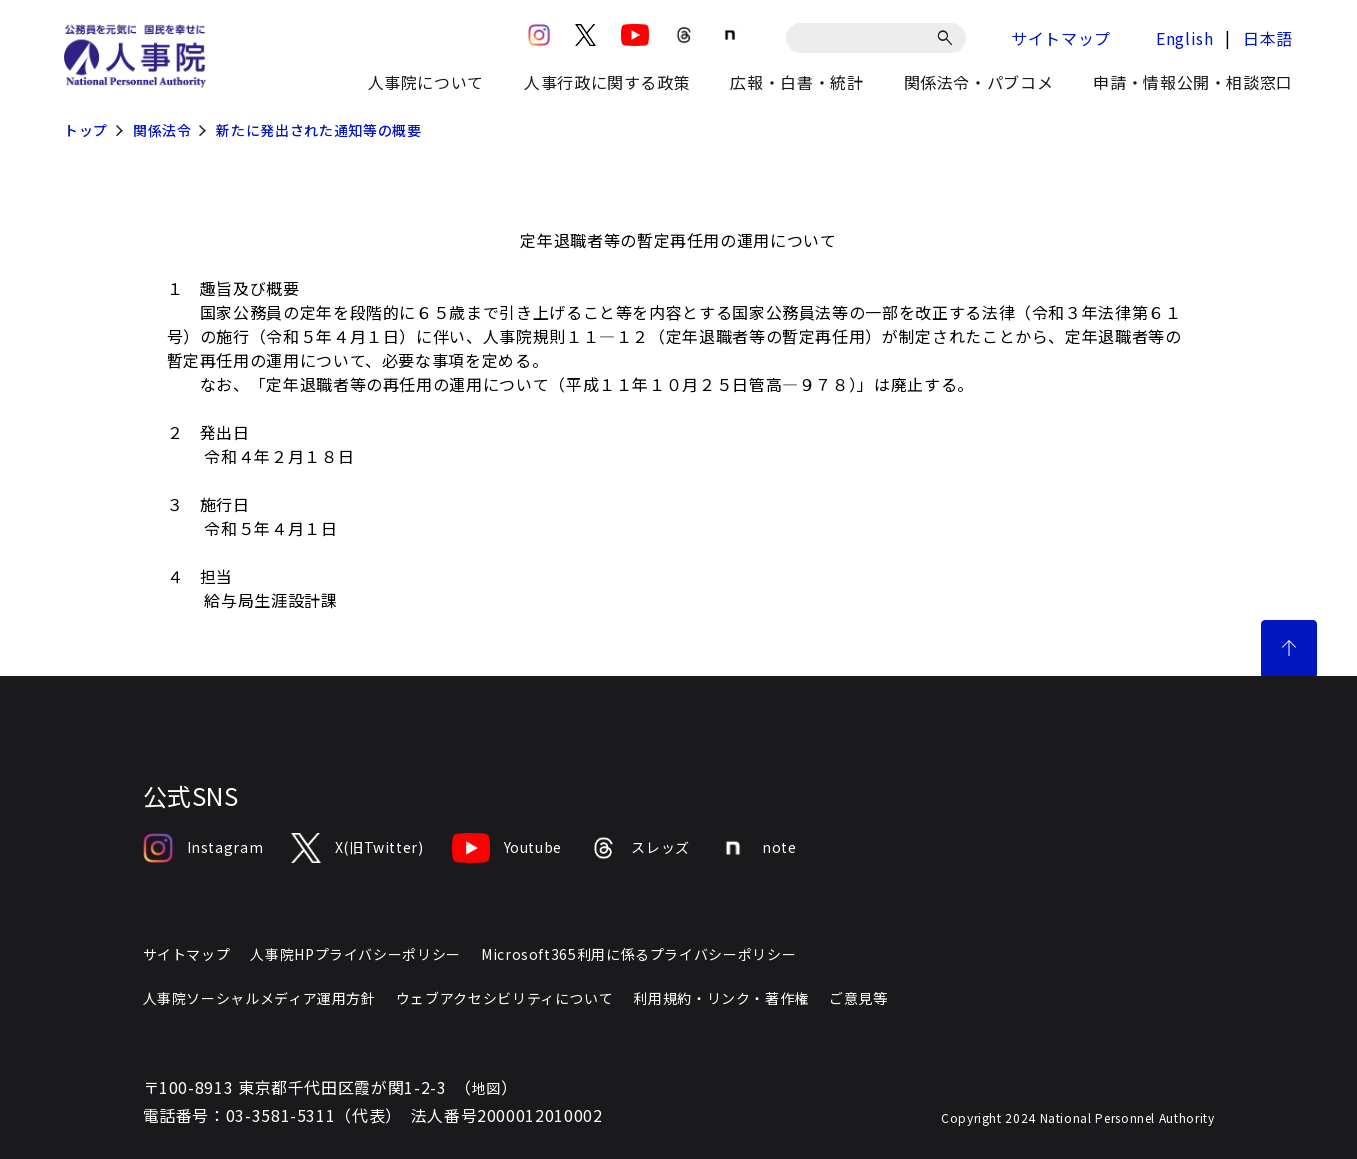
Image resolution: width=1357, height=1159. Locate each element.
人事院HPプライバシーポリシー (355, 954)
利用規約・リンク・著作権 (721, 998)
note (757, 848)
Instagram (203, 848)
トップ (86, 130)
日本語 (1268, 38)
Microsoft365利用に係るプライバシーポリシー (638, 954)
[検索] (948, 38)
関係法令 (162, 130)
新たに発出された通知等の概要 (318, 130)
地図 (486, 1088)
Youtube (507, 848)
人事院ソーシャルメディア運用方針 (259, 998)
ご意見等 (858, 998)
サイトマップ (1061, 38)
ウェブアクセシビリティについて (505, 998)
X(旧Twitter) (357, 848)
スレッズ (640, 848)
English (1184, 38)
